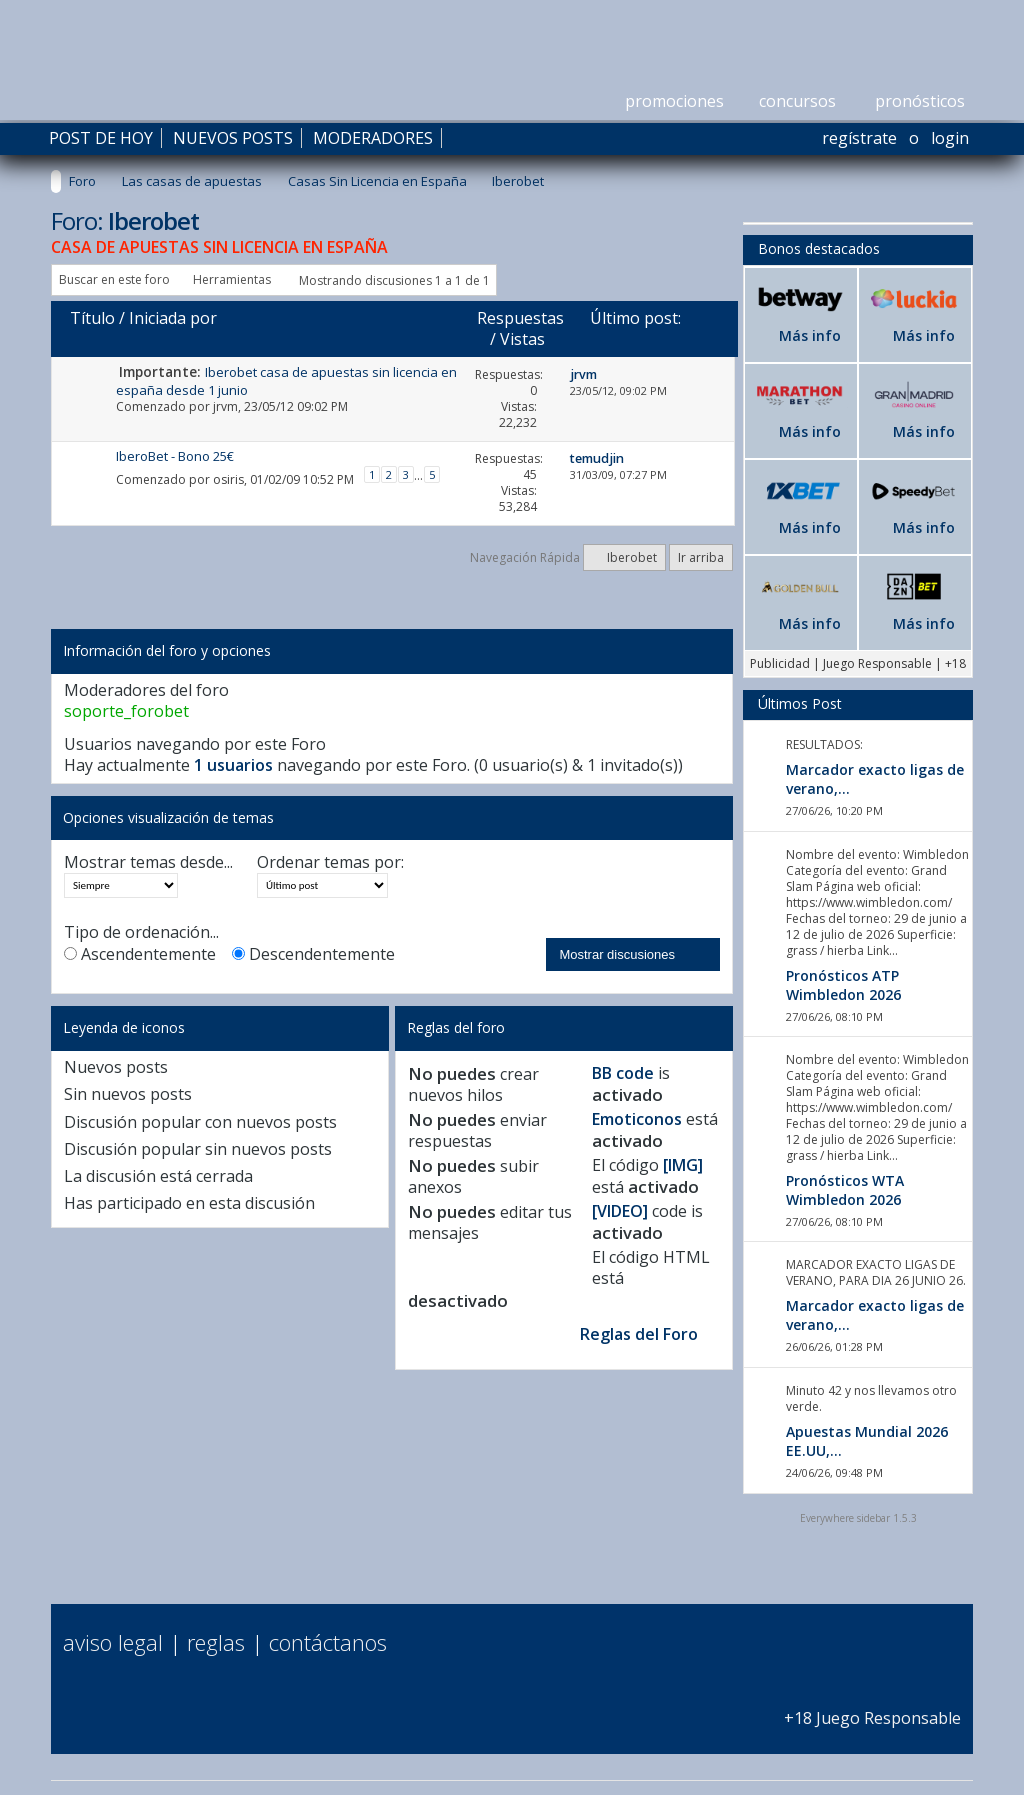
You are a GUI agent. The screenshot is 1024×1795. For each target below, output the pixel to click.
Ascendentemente (140, 954)
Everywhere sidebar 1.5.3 (858, 1518)
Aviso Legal (113, 1642)
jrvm (225, 406)
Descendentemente (313, 954)
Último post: (635, 318)
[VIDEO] (620, 1211)
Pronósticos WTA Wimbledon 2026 (845, 1190)
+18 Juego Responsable (872, 1707)
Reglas (216, 1642)
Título (92, 318)
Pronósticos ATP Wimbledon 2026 (843, 985)
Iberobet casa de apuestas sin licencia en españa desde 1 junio (286, 380)
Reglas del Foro (639, 1334)
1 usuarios (233, 765)
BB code (623, 1073)
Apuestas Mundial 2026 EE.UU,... (867, 1441)
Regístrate (859, 138)
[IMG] (683, 1165)
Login (950, 138)
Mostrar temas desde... (148, 862)
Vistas (522, 339)
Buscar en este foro (114, 279)
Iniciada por (173, 318)
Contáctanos (328, 1642)
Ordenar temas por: (330, 862)
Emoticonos (637, 1119)
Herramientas (232, 279)
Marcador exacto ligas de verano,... (875, 779)
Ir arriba (701, 557)
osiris (228, 479)
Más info (810, 335)
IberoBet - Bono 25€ (175, 456)
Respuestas (520, 318)
